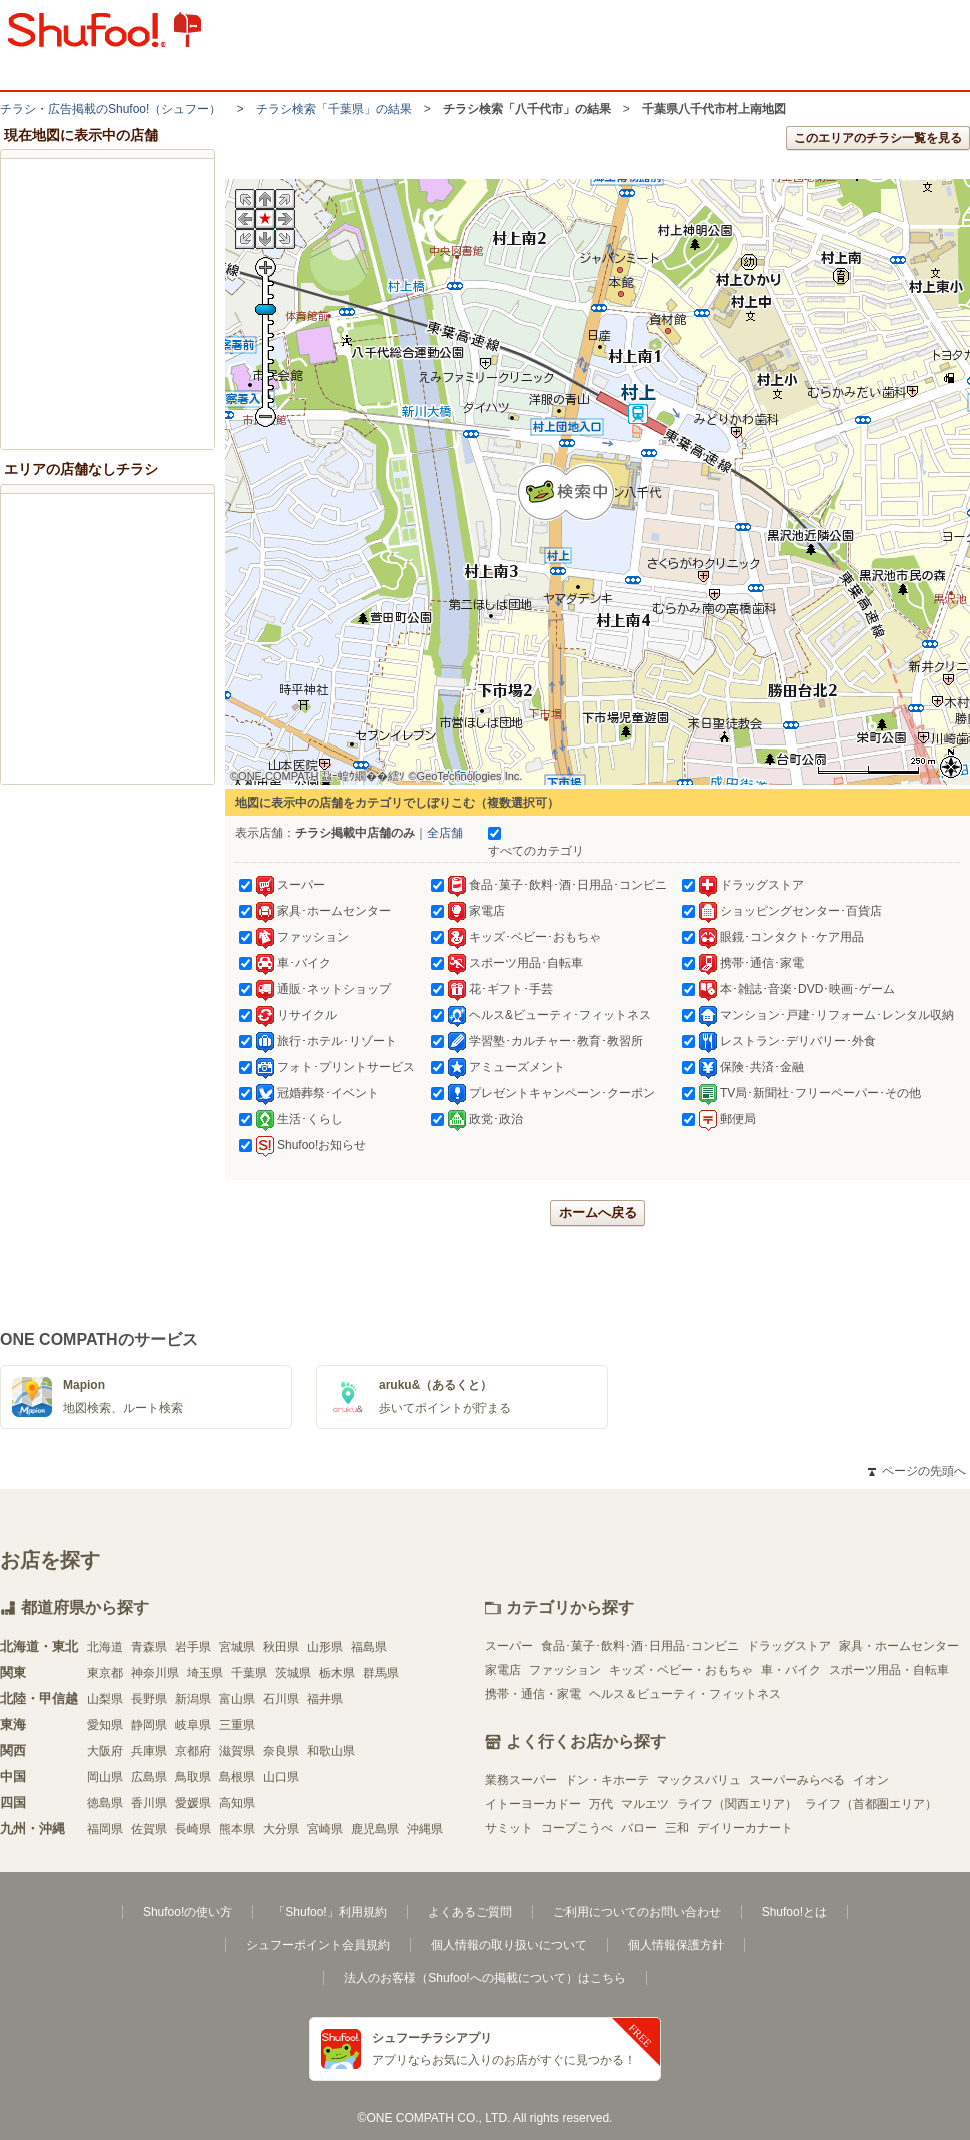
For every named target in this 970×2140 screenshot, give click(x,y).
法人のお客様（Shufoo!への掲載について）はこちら (484, 1978)
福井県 (325, 1699)
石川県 (281, 1699)
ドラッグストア (789, 1646)
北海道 (105, 1647)
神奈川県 (155, 1673)
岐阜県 (193, 1725)
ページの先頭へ (917, 1471)
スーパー (509, 1646)
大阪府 (105, 1751)
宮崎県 (325, 1829)
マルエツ (645, 1804)
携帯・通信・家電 (533, 1694)
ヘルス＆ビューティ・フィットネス (685, 1694)
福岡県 (105, 1829)
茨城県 (293, 1673)
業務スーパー (521, 1780)
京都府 (193, 1751)
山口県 (281, 1777)
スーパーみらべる (797, 1780)
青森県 (149, 1647)
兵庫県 (149, 1751)
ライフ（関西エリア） (737, 1804)
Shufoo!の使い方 (187, 1912)
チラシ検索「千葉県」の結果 (334, 109)
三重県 (237, 1725)
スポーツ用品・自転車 (889, 1670)
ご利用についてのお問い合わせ (637, 1912)
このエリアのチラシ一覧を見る (878, 138)
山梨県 (105, 1699)
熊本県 (237, 1829)
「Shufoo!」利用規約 (329, 1912)
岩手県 (193, 1647)
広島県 (149, 1777)
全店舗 (445, 833)
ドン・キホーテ (607, 1780)
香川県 (149, 1803)
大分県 (281, 1829)
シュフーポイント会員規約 (318, 1945)
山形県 (325, 1647)
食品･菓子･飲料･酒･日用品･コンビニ (640, 1646)
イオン (871, 1780)
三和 (677, 1828)
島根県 (237, 1777)
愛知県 (105, 1725)
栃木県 (337, 1673)
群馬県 (381, 1673)
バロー (639, 1828)
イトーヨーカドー (533, 1804)
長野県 (149, 1699)
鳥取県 (193, 1777)
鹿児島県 (375, 1829)
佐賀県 (149, 1829)
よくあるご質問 (470, 1912)
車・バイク (791, 1670)
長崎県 (193, 1829)
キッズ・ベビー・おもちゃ (681, 1670)
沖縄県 (425, 1829)
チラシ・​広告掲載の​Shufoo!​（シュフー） (110, 109)
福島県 (369, 1647)
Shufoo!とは (794, 1912)
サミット (509, 1828)
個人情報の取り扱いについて (509, 1945)
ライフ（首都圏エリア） (871, 1804)
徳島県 (105, 1803)
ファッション (565, 1670)
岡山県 (105, 1777)
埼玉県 (205, 1673)
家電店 (503, 1670)
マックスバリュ (699, 1780)
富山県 (237, 1699)
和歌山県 (331, 1751)
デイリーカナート (745, 1828)
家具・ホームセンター (899, 1646)
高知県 (237, 1803)
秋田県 (281, 1647)
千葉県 (249, 1673)
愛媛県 (193, 1803)
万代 (601, 1804)
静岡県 (149, 1725)
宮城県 (237, 1647)
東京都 (105, 1673)
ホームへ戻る (598, 1212)
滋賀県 (237, 1751)
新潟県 (193, 1699)
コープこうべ (577, 1828)
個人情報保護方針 (676, 1945)
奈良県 (281, 1751)
